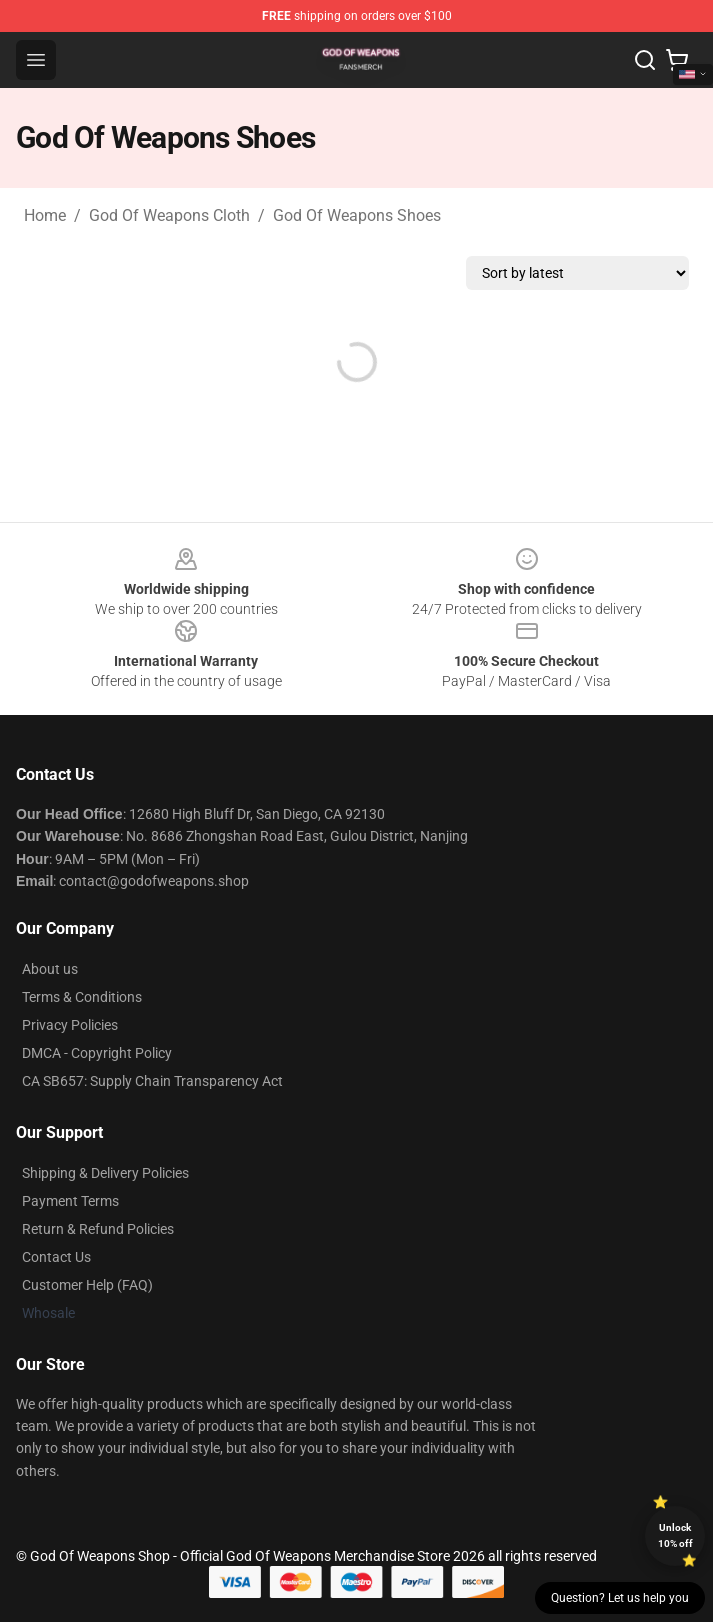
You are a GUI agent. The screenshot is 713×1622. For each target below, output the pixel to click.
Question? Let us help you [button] (620, 1598)
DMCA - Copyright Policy (97, 1053)
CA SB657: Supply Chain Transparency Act (152, 1081)
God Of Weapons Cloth (169, 215)
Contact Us (56, 1257)
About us (50, 969)
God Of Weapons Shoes (357, 215)
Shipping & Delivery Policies (105, 1173)
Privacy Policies (70, 1025)
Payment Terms (70, 1201)
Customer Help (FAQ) (87, 1285)
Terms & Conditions (82, 997)
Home (45, 215)
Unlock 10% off (675, 1535)
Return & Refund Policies (98, 1229)
